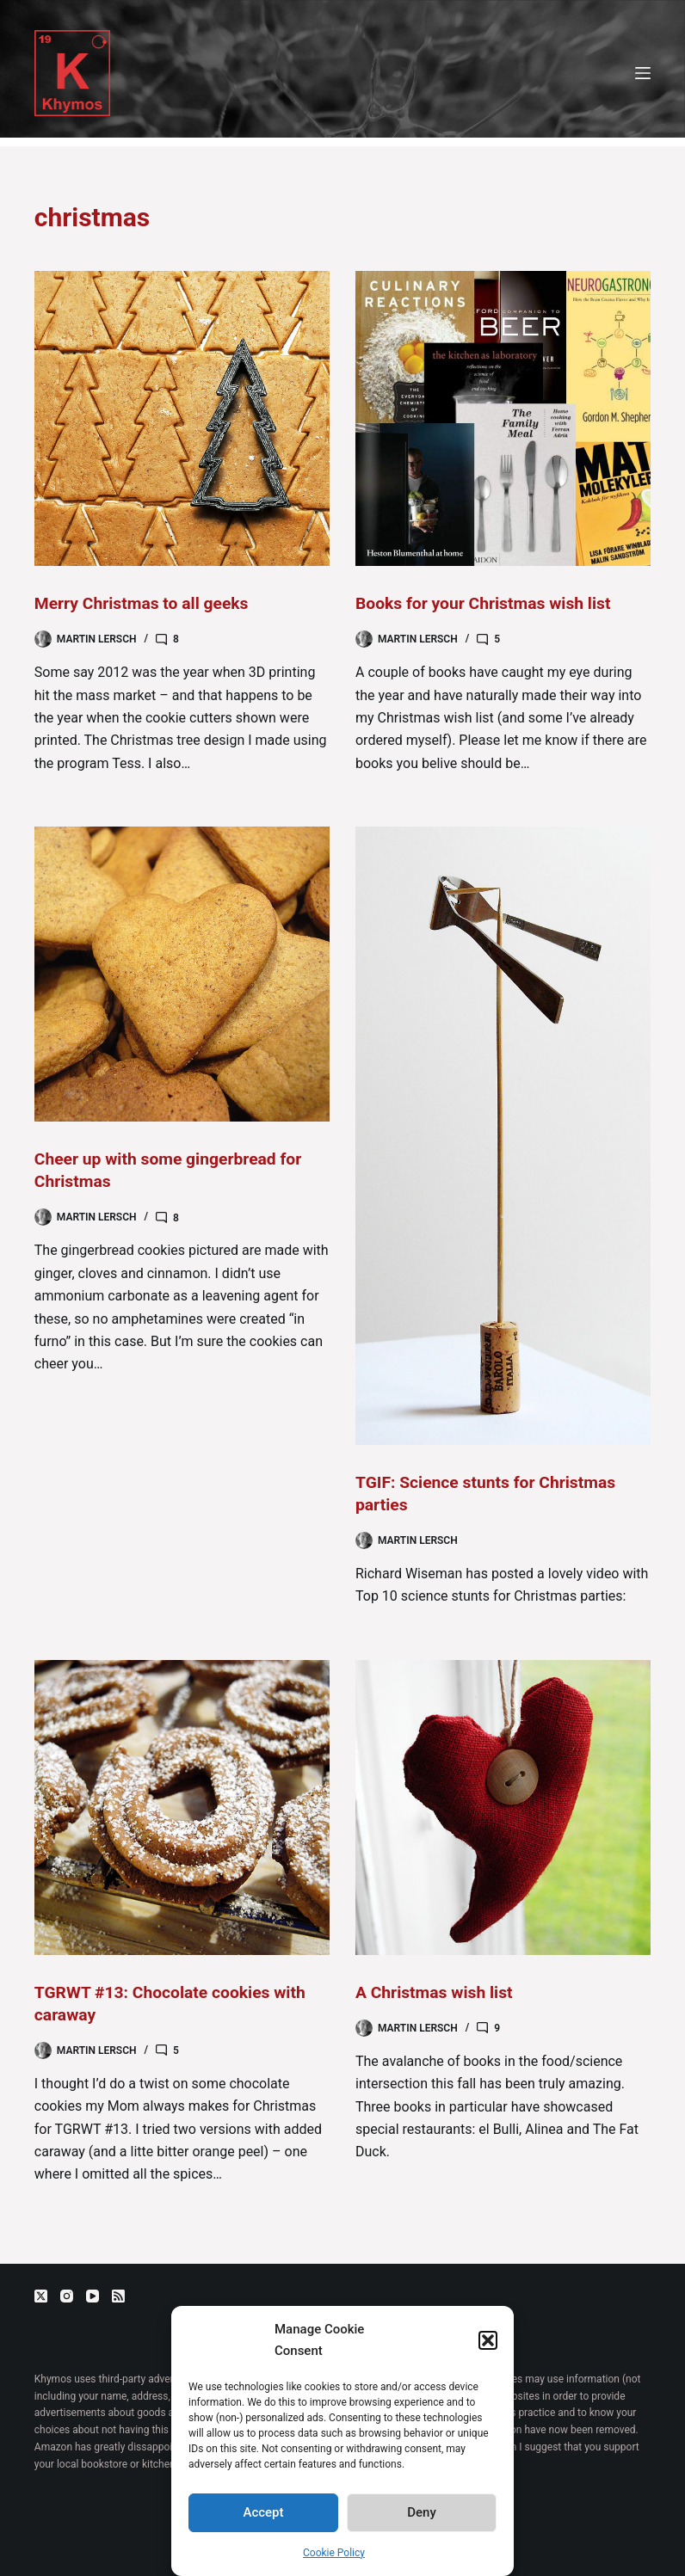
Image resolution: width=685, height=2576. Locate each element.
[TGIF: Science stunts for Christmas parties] (503, 1136)
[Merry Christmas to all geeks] (182, 418)
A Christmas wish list (437, 1992)
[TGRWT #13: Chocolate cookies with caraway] (182, 1806)
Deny (421, 2512)
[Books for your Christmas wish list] (503, 418)
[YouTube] (92, 2296)
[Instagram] (66, 2296)
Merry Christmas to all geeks (145, 603)
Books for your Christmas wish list (487, 603)
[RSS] (118, 2296)
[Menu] (643, 73)
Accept (263, 2512)
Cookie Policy (334, 2553)
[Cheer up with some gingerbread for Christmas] (182, 974)
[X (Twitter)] (40, 2296)
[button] (488, 2340)
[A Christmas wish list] (503, 1806)
